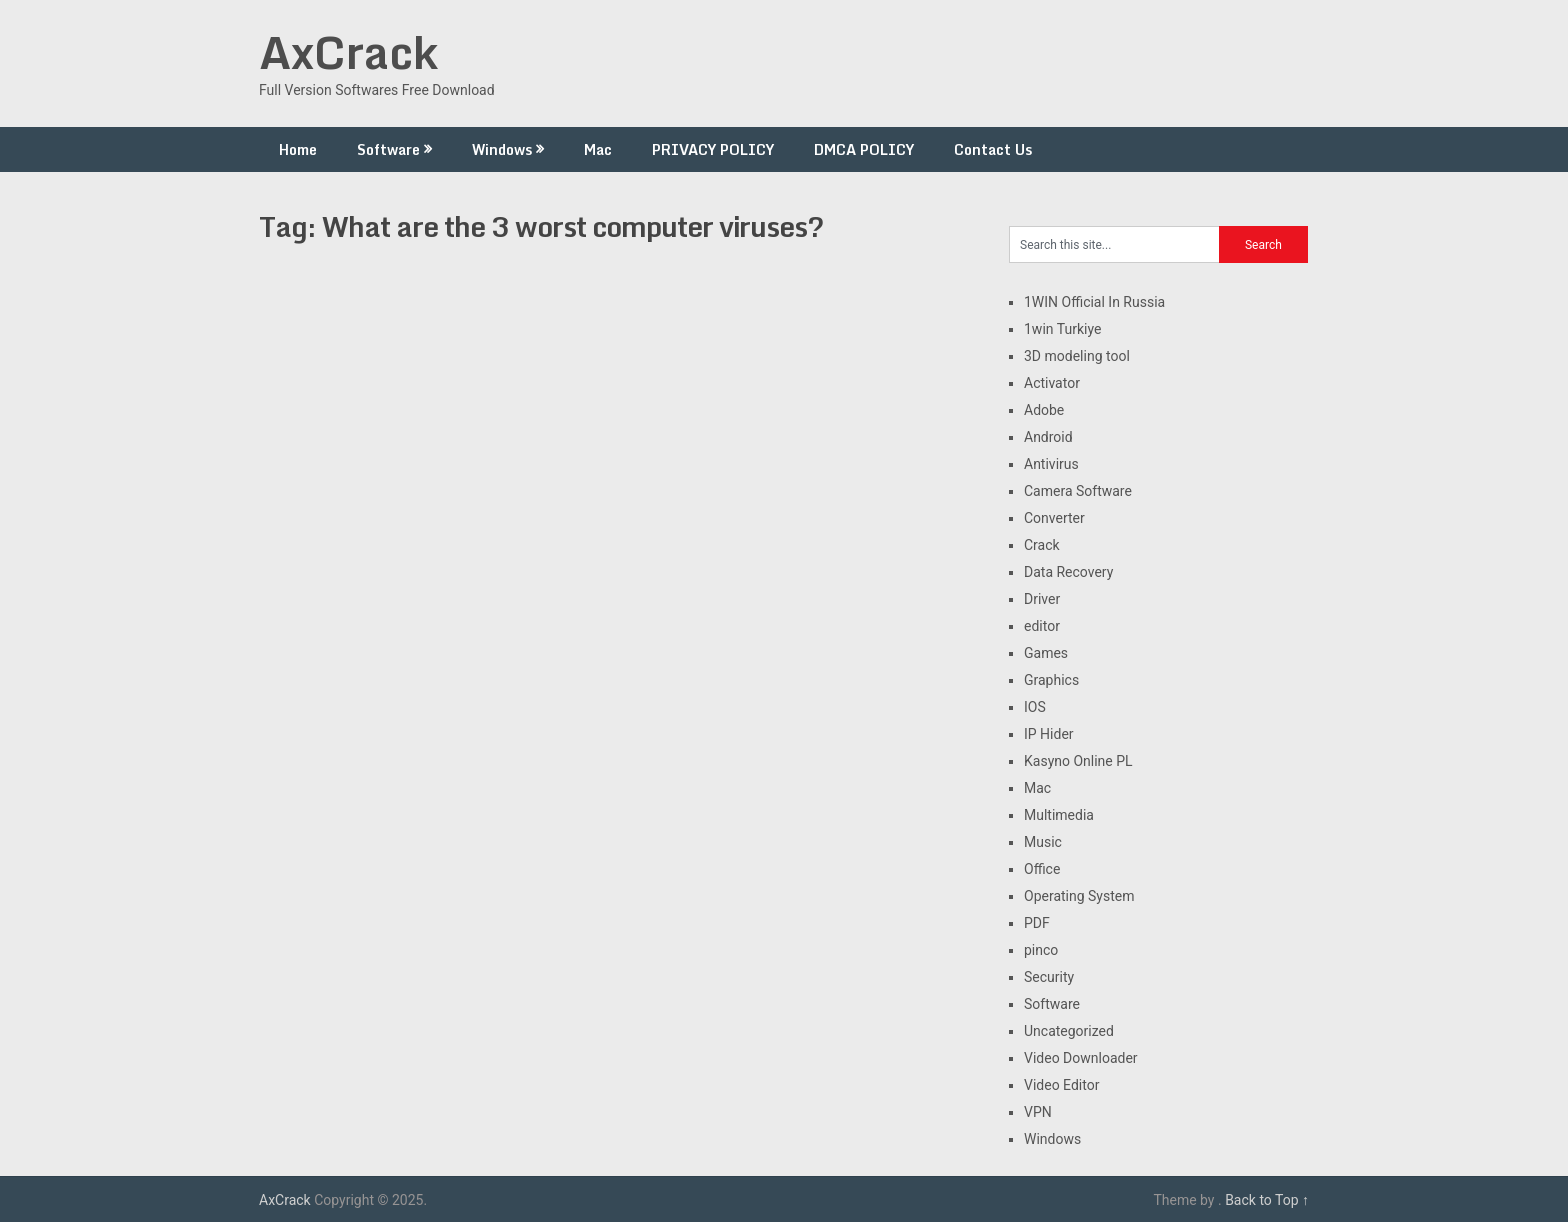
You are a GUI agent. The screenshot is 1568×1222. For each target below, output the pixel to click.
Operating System (1079, 896)
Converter (1054, 518)
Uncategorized (1069, 1031)
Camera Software (1078, 491)
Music (1043, 842)
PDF (1037, 923)
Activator (1052, 383)
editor (1042, 626)
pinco (1041, 950)
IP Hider (1049, 734)
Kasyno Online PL (1078, 761)
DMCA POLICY (864, 149)
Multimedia (1059, 815)
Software (388, 149)
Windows (502, 149)
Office (1042, 869)
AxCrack (348, 52)
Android (1048, 437)
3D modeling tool (1077, 356)
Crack (1042, 545)
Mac (598, 149)
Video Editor (1061, 1085)
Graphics (1051, 680)
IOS (1035, 707)
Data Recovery (1068, 572)
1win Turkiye (1062, 329)
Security (1049, 977)
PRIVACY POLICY (713, 149)
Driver (1042, 599)
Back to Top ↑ (1267, 1200)
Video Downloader (1081, 1058)
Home (298, 149)
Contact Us (993, 149)
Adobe (1044, 410)
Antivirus (1051, 464)
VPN (1038, 1112)
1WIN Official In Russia (1094, 302)
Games (1046, 653)
